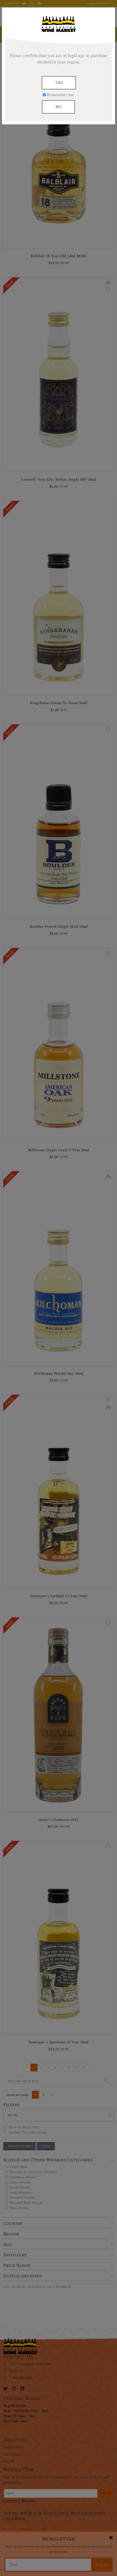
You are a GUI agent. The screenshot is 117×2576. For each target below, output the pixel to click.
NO (58, 107)
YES (59, 83)
